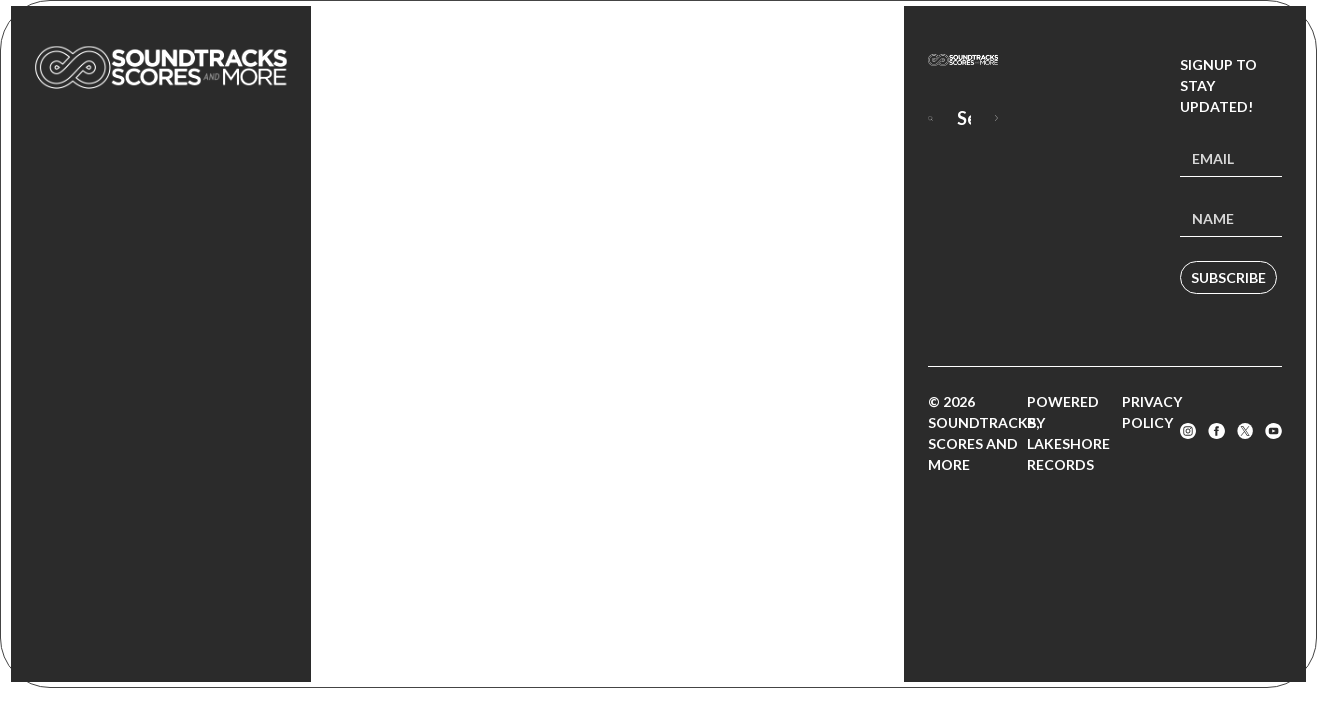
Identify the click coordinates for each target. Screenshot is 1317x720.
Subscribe (1228, 277)
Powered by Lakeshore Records (1068, 433)
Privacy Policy (1152, 412)
